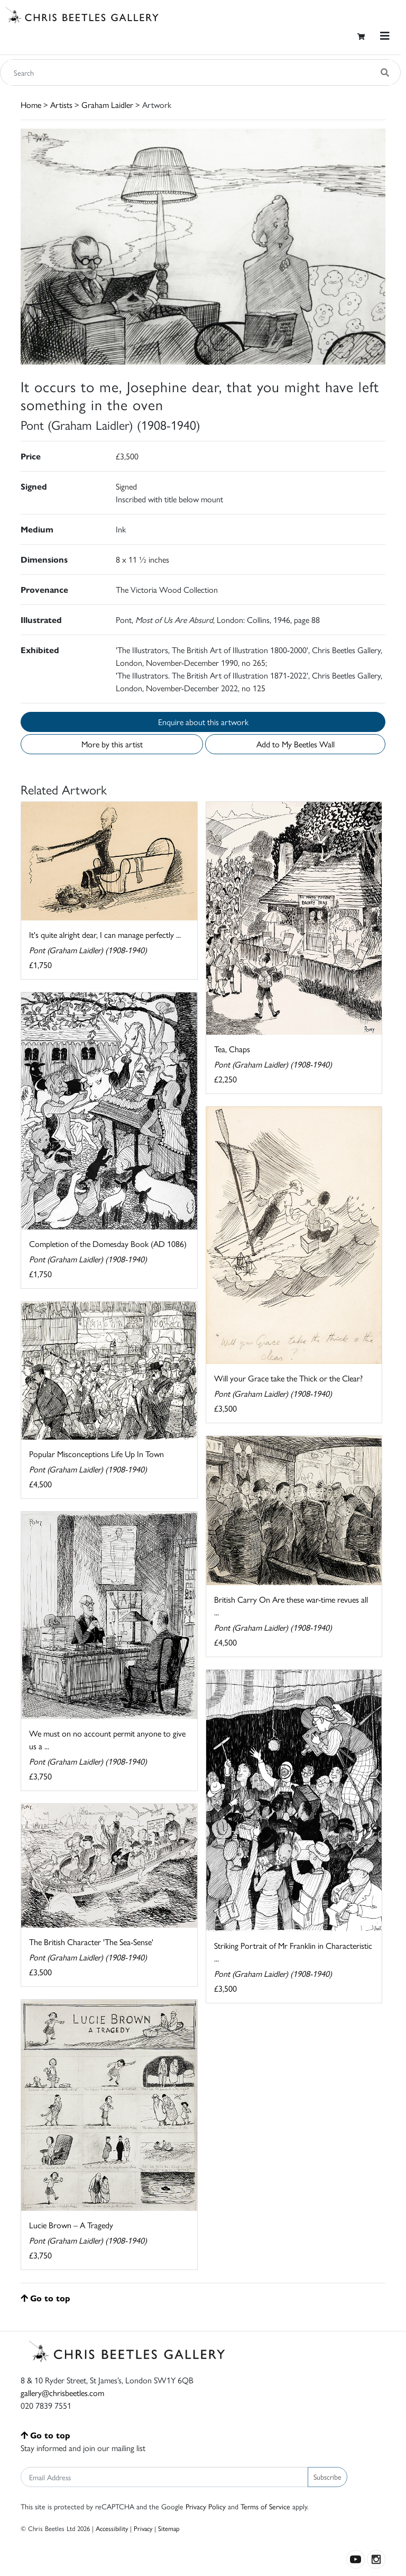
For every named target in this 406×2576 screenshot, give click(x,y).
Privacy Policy (206, 2506)
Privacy (143, 2528)
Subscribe (327, 2476)
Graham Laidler (107, 104)
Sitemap (169, 2528)
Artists (61, 104)
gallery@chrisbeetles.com (62, 2393)
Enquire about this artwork (203, 722)
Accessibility (112, 2528)
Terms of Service (265, 2506)
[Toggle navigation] (384, 36)
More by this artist (112, 744)
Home (31, 104)
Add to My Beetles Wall (295, 744)
